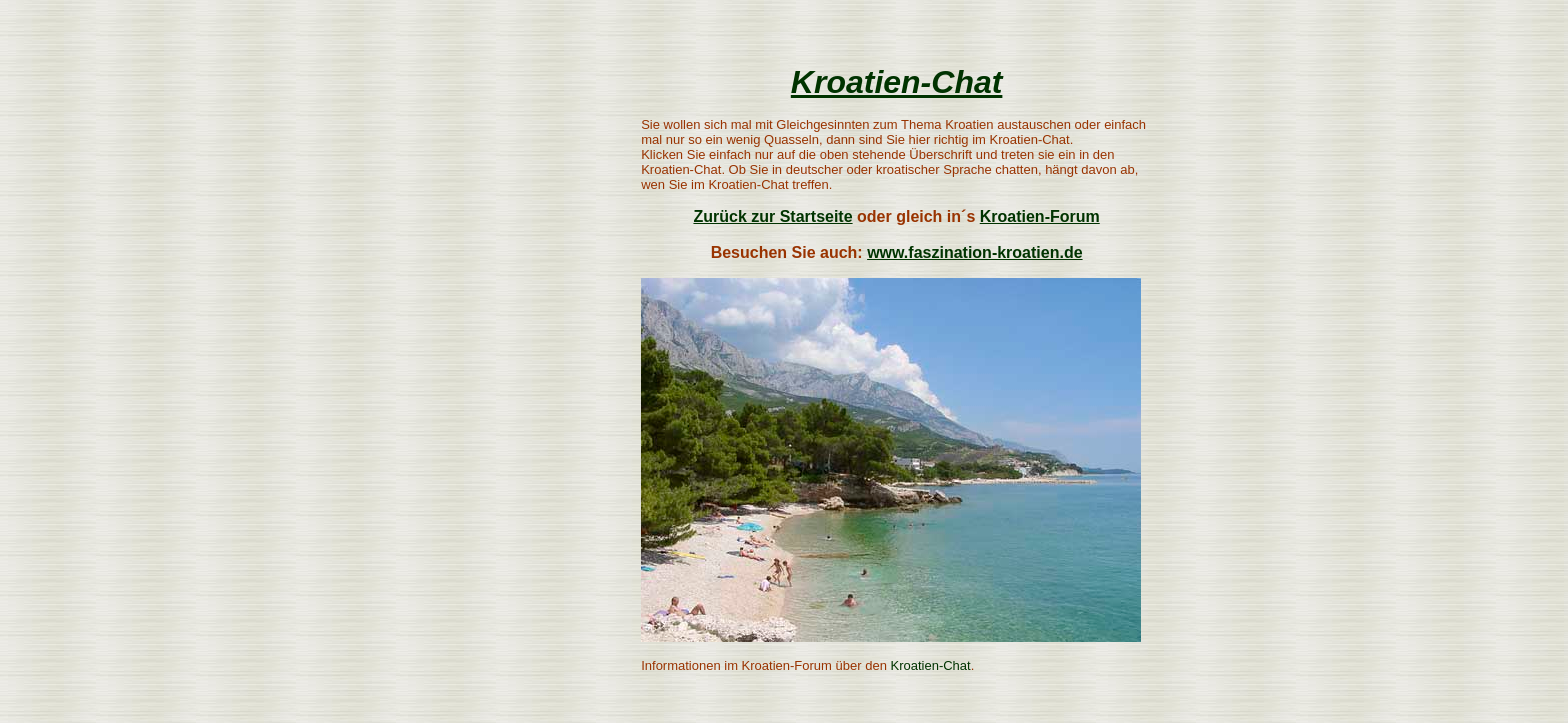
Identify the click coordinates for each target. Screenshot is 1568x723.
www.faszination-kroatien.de (974, 252)
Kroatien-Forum (1040, 216)
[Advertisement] (496, 315)
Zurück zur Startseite (772, 216)
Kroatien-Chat (897, 82)
